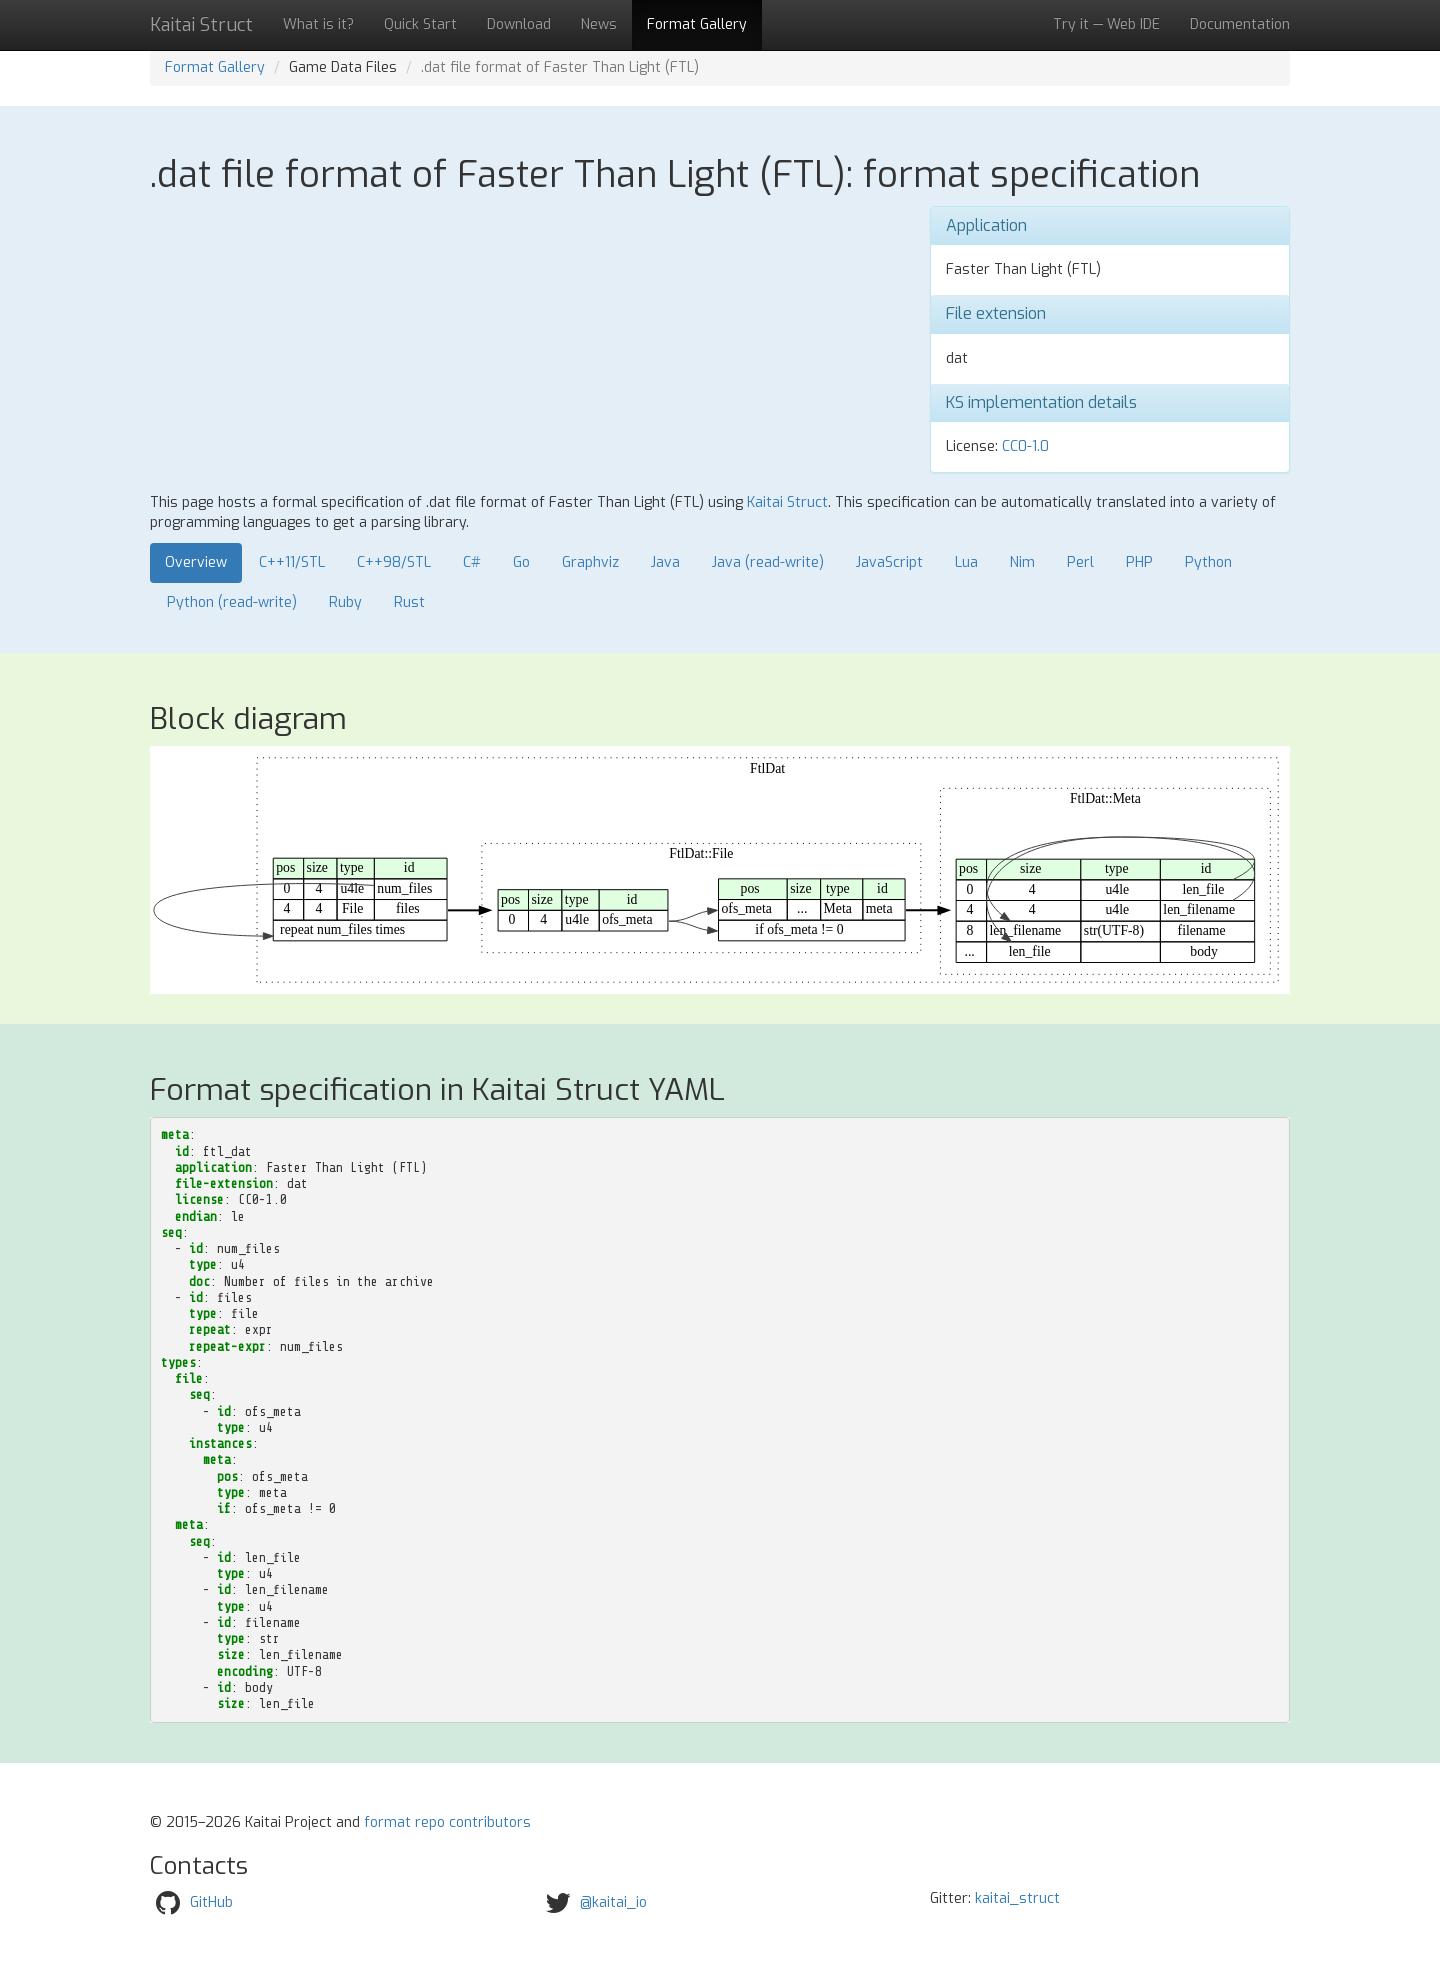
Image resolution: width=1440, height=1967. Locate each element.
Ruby (345, 602)
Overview (196, 562)
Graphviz (590, 562)
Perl (1080, 562)
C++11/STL (292, 562)
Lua (966, 562)
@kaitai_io (613, 1902)
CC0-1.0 (1025, 446)
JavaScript (889, 562)
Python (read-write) (232, 602)
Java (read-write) (768, 562)
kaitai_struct (1017, 1898)
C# (472, 562)
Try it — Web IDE (1106, 24)
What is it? (318, 24)
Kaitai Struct (787, 502)
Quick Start (420, 24)
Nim (1022, 562)
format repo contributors (447, 1822)
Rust (409, 602)
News (599, 24)
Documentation (1240, 24)
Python (1208, 562)
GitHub (211, 1902)
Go (521, 562)
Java (665, 562)
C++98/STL (394, 562)
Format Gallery (697, 24)
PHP (1139, 562)
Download (519, 24)
